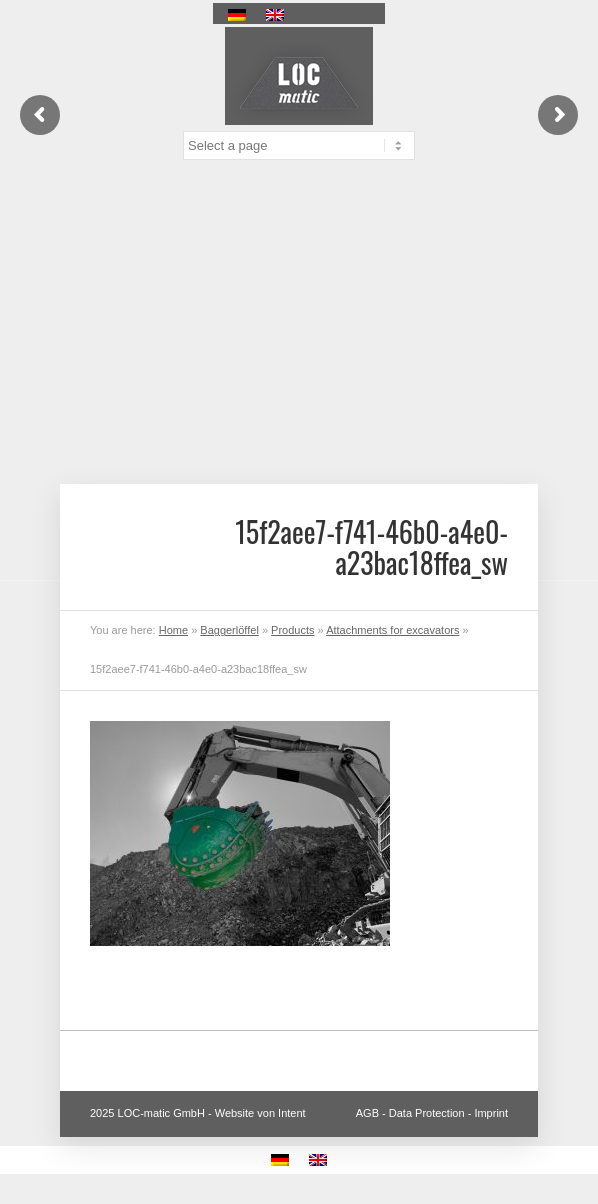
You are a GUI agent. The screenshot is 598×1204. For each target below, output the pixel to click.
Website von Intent (260, 1113)
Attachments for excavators (392, 630)
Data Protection (427, 1113)
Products (292, 630)
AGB (367, 1113)
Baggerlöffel (229, 630)
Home (173, 630)
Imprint (491, 1113)
